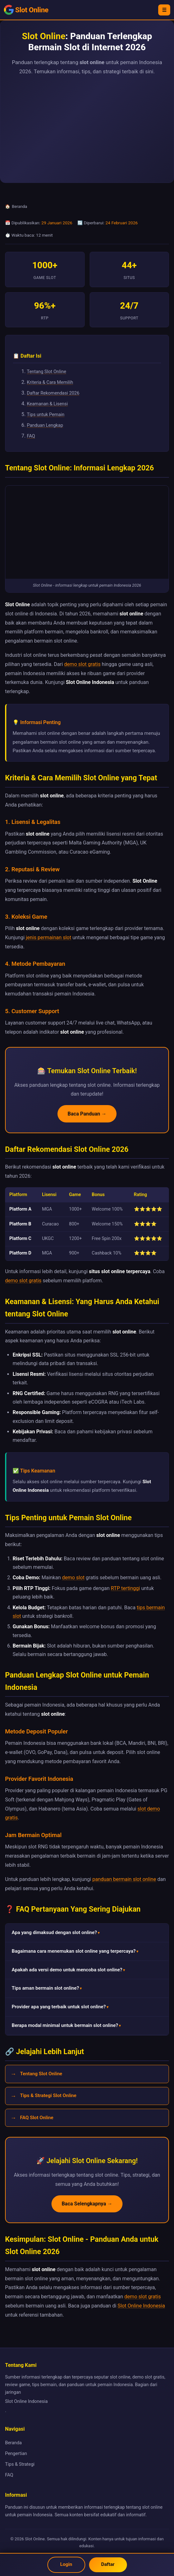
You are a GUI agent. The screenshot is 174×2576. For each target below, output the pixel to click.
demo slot (73, 1578)
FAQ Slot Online (36, 2117)
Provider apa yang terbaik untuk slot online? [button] (59, 2007)
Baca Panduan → (87, 1114)
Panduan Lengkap (45, 425)
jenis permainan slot (48, 937)
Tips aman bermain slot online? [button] (45, 1988)
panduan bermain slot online (124, 1879)
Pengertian (16, 2453)
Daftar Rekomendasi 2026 (53, 393)
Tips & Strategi (19, 2464)
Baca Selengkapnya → (87, 2204)
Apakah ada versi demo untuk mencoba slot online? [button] (67, 1970)
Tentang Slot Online (46, 371)
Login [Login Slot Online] (66, 2564)
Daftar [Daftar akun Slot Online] (107, 2564)
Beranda (19, 206)
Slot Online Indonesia (141, 2306)
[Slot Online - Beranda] (26, 10)
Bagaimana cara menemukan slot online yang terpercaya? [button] (74, 1951)
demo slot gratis (82, 664)
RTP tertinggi (125, 1588)
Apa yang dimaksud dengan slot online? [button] (54, 1932)
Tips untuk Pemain (45, 414)
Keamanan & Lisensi (47, 404)
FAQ (31, 436)
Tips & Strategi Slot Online (48, 2095)
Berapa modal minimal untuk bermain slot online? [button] (65, 2025)
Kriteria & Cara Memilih (50, 382)
